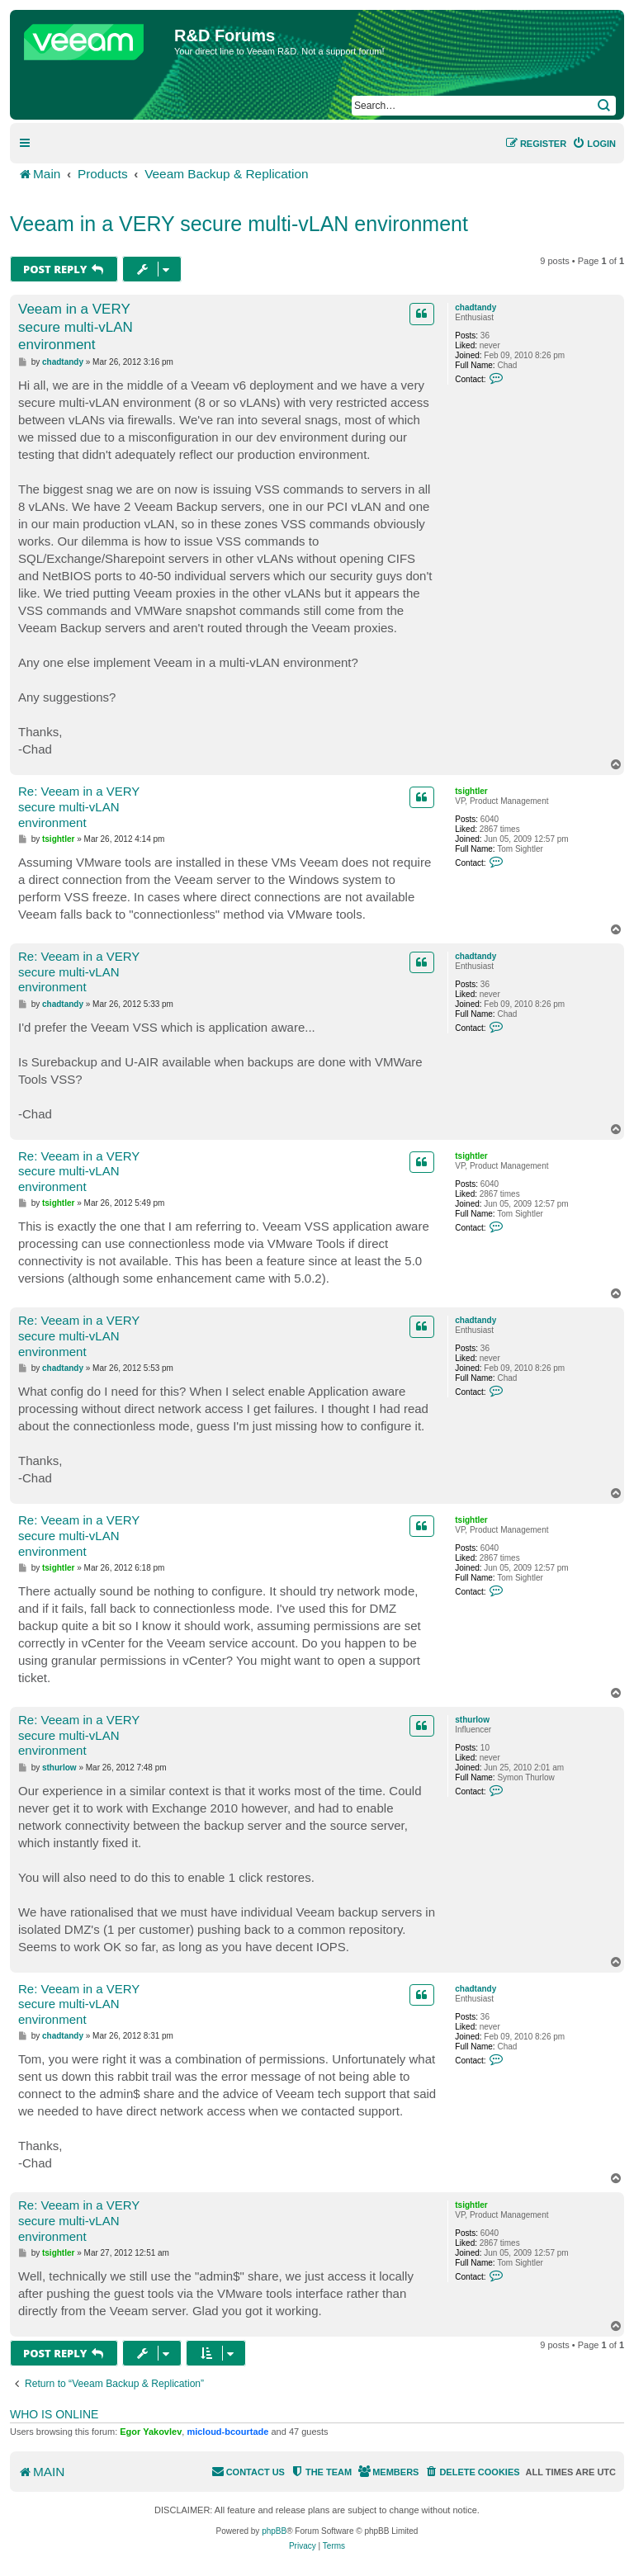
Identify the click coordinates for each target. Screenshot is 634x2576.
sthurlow (472, 1719)
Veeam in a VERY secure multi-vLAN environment (239, 223)
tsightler (471, 791)
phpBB (274, 2531)
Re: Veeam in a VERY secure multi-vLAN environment (79, 807)
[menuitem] (594, 144)
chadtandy (475, 307)
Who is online (54, 2414)
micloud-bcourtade (227, 2432)
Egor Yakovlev (151, 2432)
